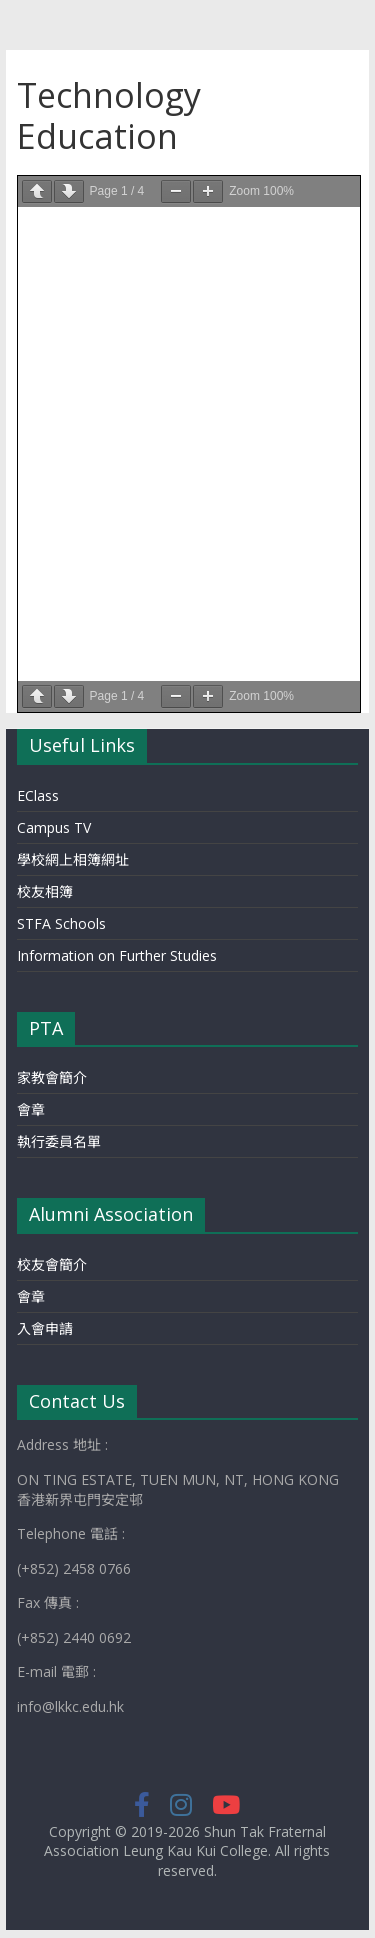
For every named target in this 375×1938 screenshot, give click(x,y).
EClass (38, 795)
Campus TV (54, 827)
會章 (31, 1109)
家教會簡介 (52, 1077)
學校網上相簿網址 (73, 859)
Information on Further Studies (117, 955)
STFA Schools (61, 923)
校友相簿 (45, 891)
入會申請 (45, 1328)
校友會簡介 (52, 1264)
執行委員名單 (59, 1141)
